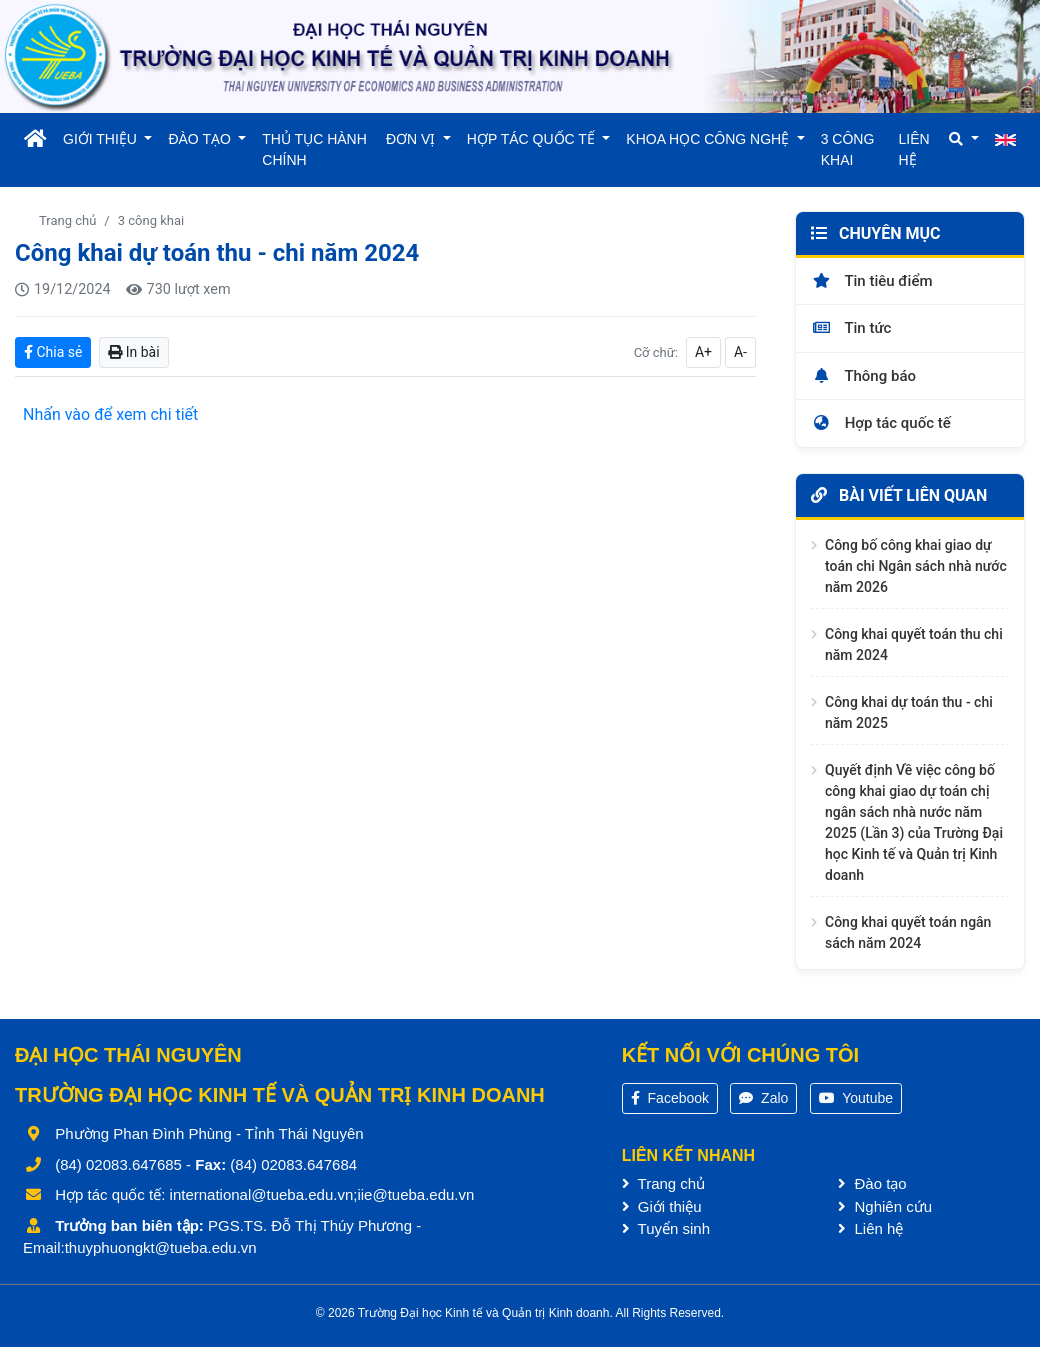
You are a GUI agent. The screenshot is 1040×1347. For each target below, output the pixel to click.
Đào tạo (872, 1183)
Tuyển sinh (666, 1228)
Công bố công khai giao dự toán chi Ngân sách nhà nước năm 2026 (916, 566)
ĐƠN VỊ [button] (412, 139)
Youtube (856, 1098)
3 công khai (151, 220)
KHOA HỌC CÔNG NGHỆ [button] (709, 139)
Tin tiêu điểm (872, 281)
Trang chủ (67, 220)
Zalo (763, 1098)
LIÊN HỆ (914, 149)
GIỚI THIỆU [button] (102, 139)
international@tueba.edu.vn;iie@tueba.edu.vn (322, 1194)
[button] (963, 139)
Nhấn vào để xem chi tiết (110, 414)
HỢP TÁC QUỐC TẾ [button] (533, 139)
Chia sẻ (53, 352)
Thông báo (863, 376)
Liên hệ (870, 1228)
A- (740, 352)
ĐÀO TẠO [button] (201, 139)
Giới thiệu (662, 1206)
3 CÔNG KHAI (848, 149)
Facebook (670, 1098)
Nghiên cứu (885, 1206)
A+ (703, 352)
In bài (133, 352)
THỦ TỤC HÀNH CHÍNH (314, 149)
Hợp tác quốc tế (881, 423)
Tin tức (851, 328)
